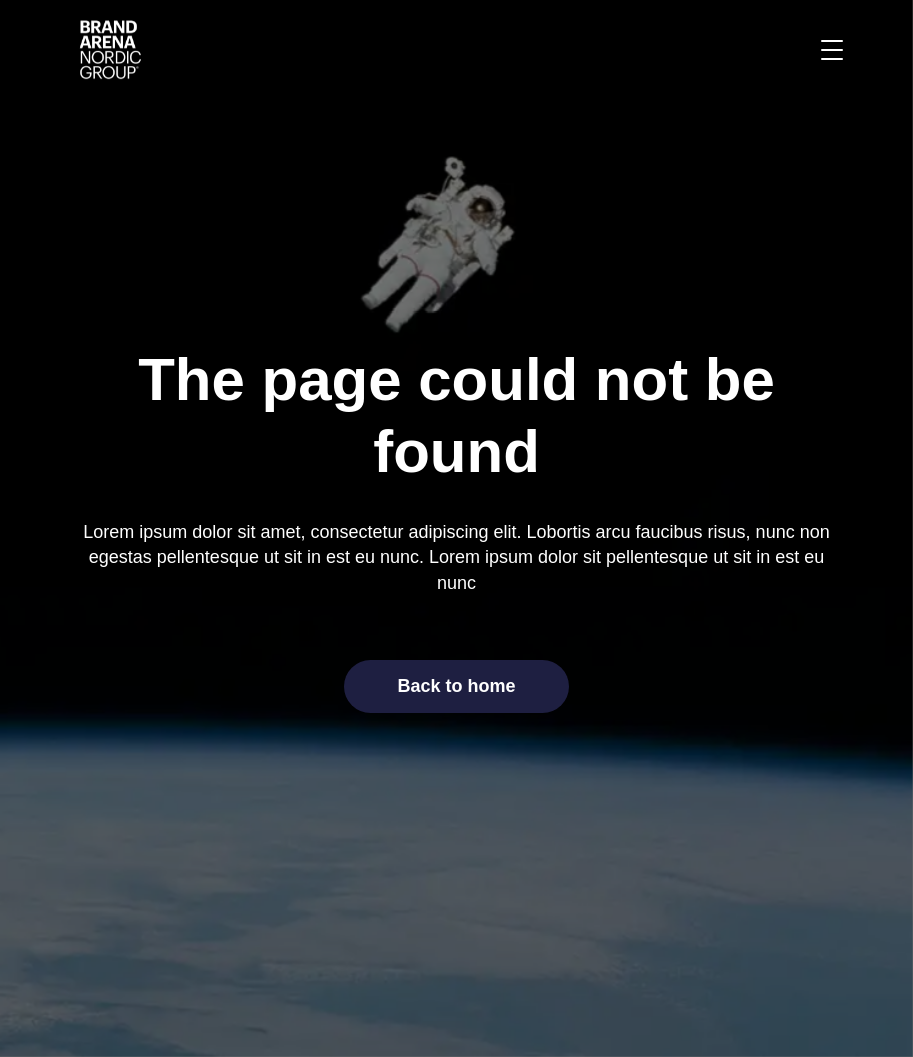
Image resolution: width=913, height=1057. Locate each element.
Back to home (456, 686)
